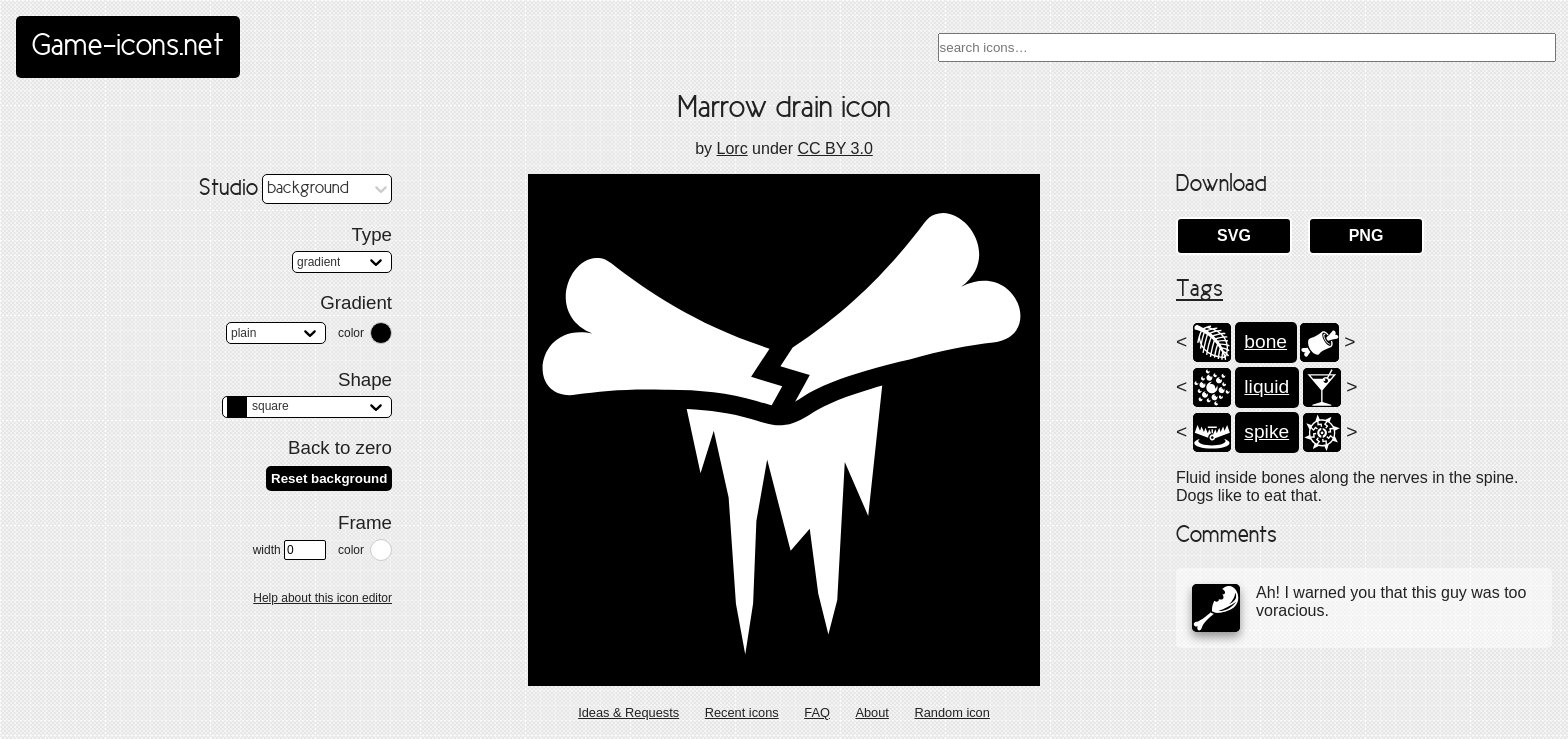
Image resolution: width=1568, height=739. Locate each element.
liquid (1266, 386)
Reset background (329, 478)
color (351, 333)
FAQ (817, 712)
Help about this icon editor (322, 598)
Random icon (951, 712)
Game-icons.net (128, 47)
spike (1266, 431)
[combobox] (1247, 47)
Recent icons (742, 712)
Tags (1199, 290)
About (871, 712)
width (289, 550)
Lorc (732, 148)
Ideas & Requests (628, 712)
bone (1265, 341)
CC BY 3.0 (834, 148)
